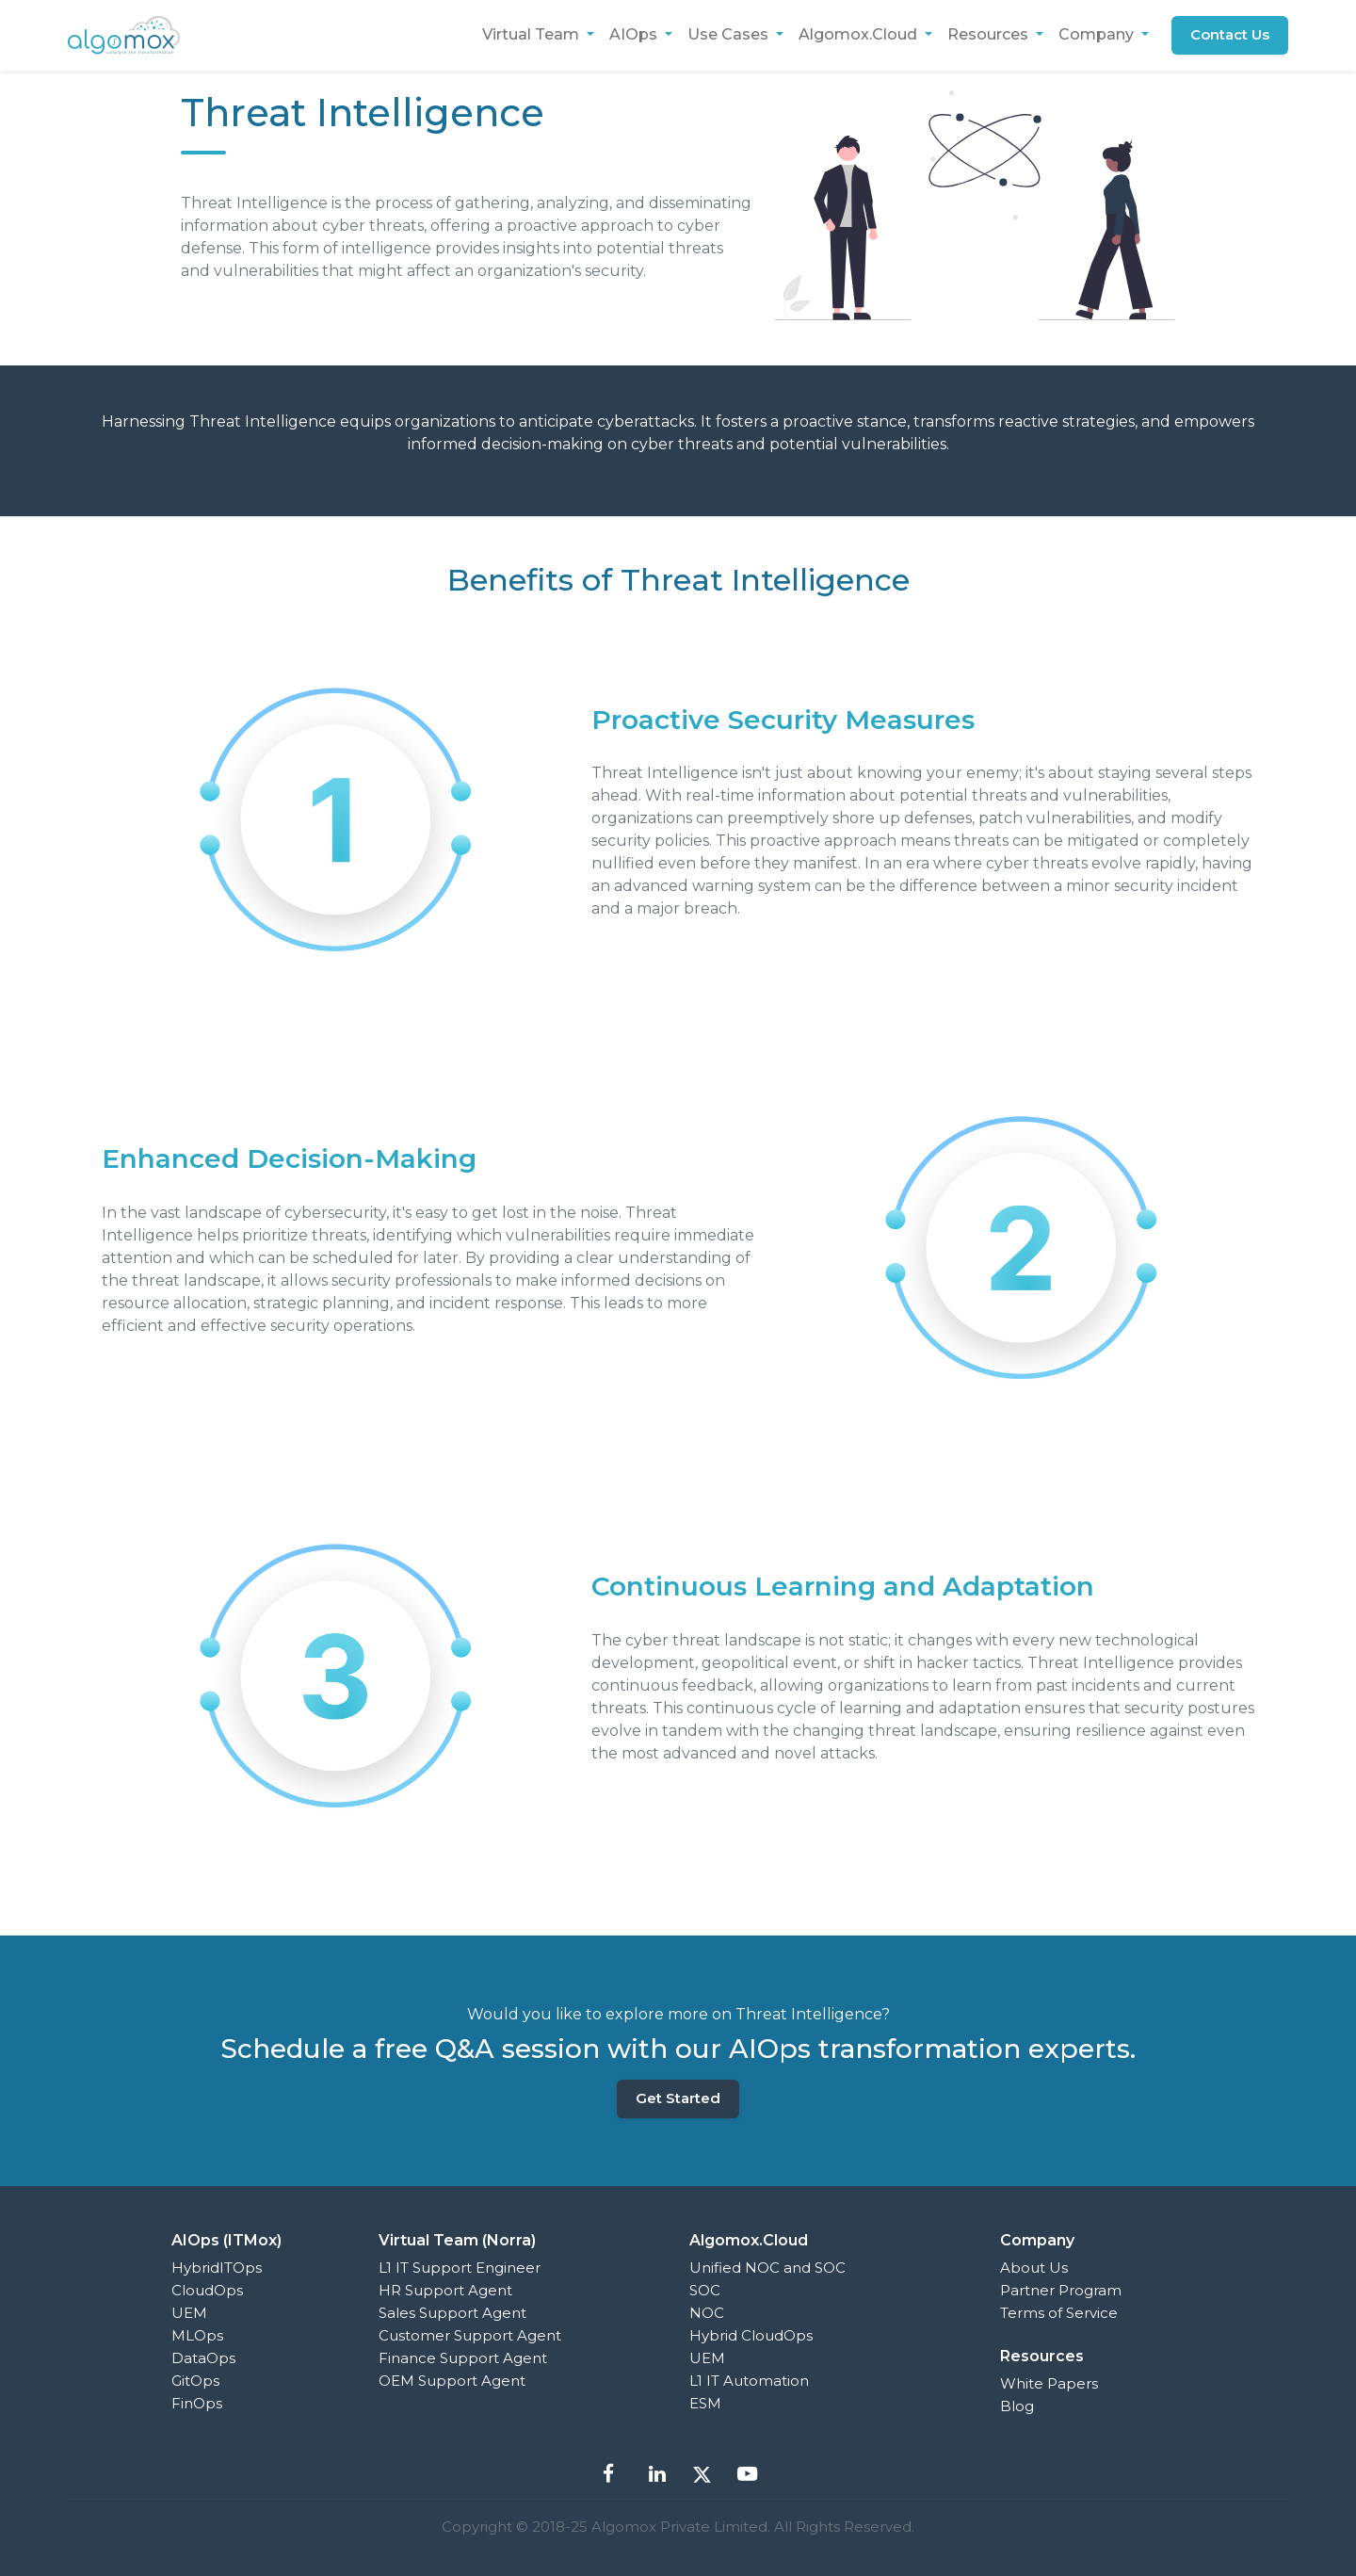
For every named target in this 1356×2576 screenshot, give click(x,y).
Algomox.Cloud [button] (859, 34)
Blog (1017, 2406)
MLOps (197, 2335)
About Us (1034, 2267)
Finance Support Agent (463, 2358)
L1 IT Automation (749, 2381)
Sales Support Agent (452, 2313)
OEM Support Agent (452, 2381)
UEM (189, 2313)
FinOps (196, 2403)
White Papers (1049, 2383)
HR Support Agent (445, 2290)
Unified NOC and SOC (767, 2267)
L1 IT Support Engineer (460, 2267)
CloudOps (207, 2290)
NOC (706, 2313)
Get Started (678, 2098)
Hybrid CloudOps (751, 2335)
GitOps (195, 2381)
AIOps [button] (634, 34)
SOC (704, 2290)
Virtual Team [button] (531, 34)
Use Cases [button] (728, 34)
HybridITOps (216, 2267)
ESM (705, 2403)
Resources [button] (988, 34)
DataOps (203, 2358)
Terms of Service (1059, 2313)
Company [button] (1098, 34)
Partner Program (1061, 2290)
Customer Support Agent (470, 2335)
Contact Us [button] (1229, 34)
